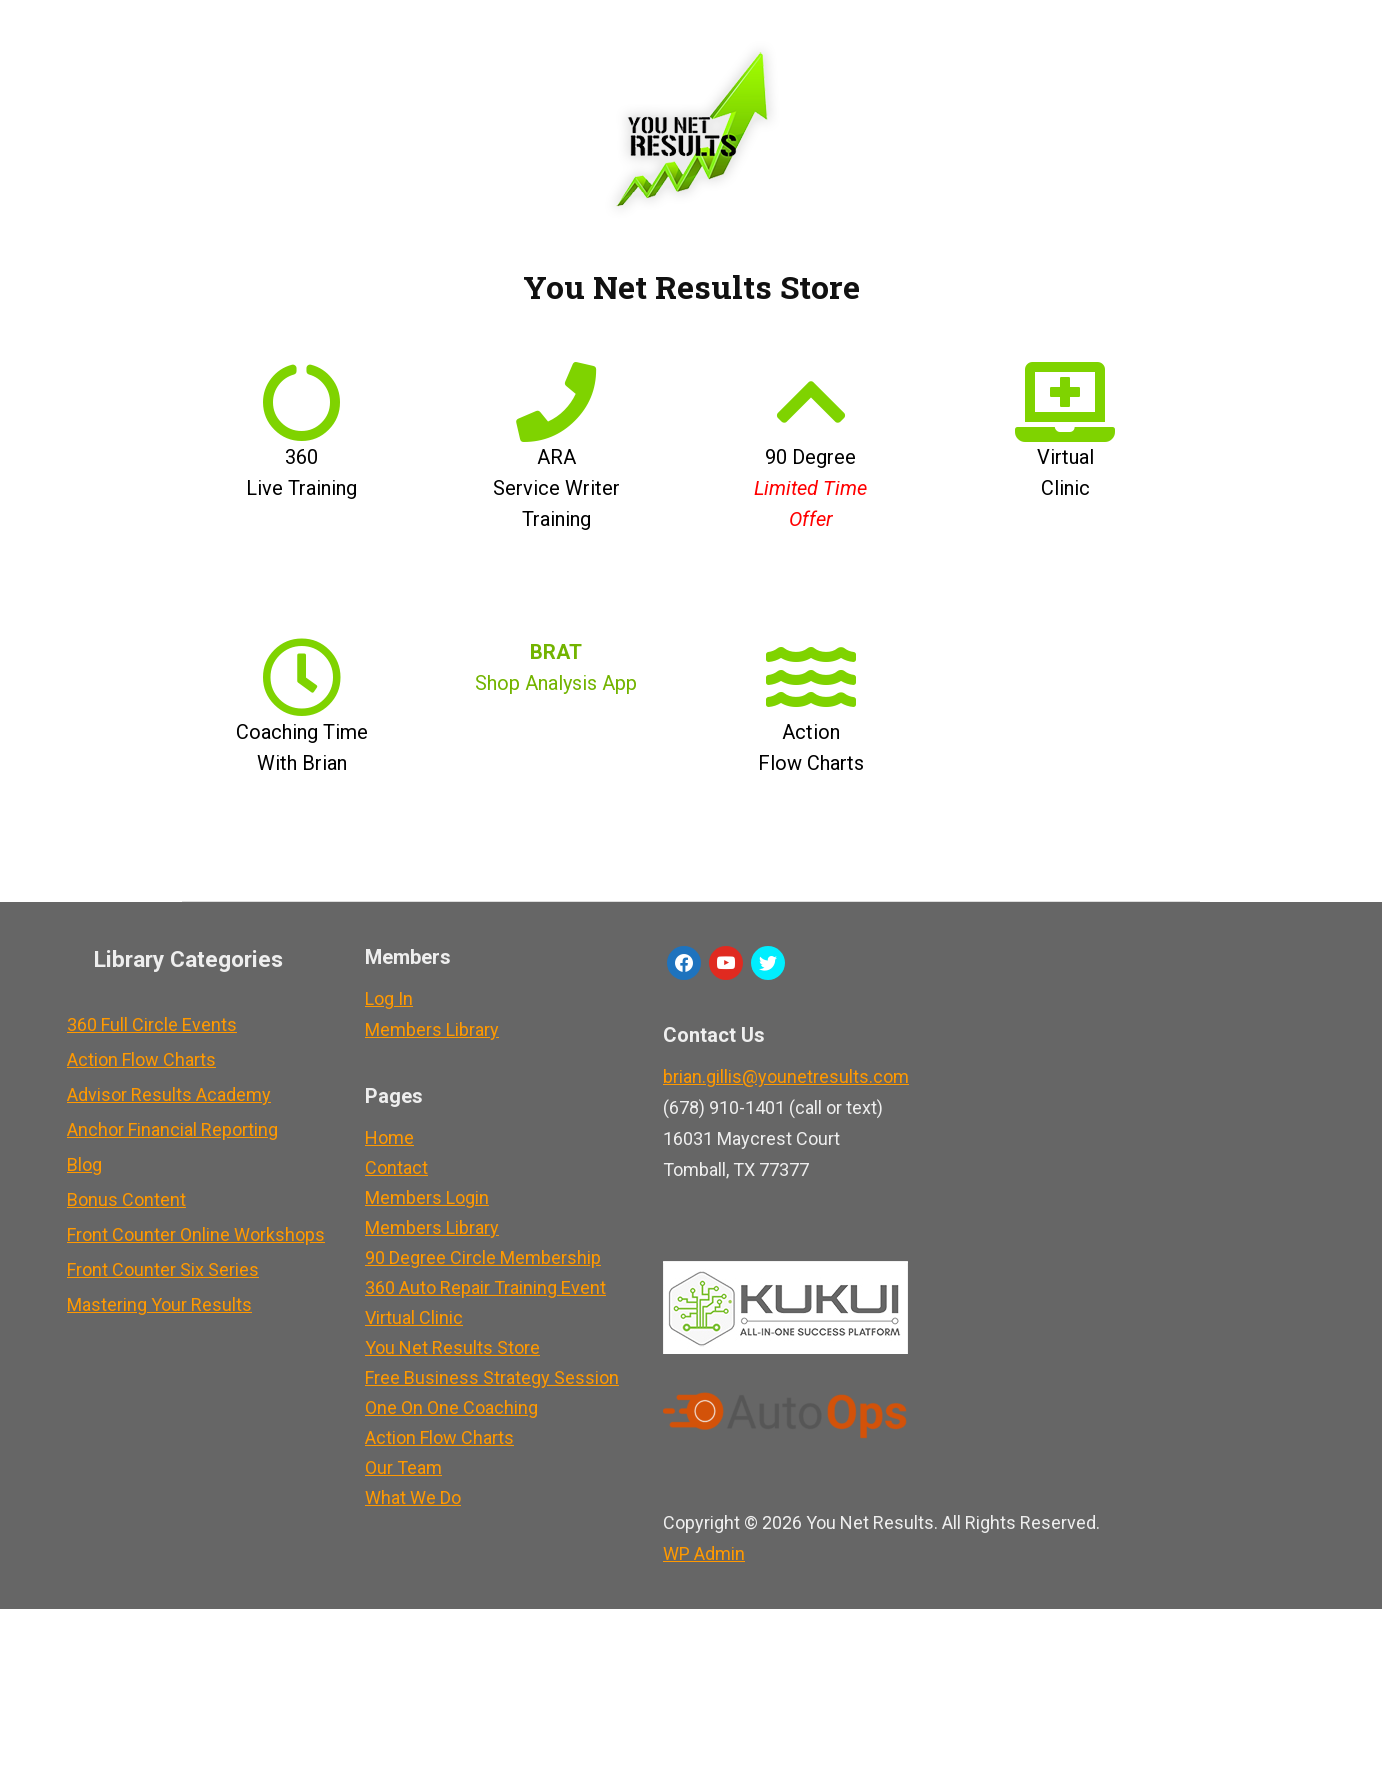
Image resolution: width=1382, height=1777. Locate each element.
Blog (84, 1164)
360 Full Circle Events (152, 1024)
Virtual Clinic (1065, 456)
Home (389, 1137)
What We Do (413, 1497)
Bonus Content (126, 1199)
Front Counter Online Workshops (196, 1234)
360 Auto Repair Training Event (485, 1287)
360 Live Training (301, 456)
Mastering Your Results (159, 1304)
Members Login (427, 1197)
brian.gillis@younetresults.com (786, 1076)
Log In (389, 998)
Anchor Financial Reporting (172, 1129)
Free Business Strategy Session (492, 1377)
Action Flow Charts (811, 731)
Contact (396, 1167)
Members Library (432, 1029)
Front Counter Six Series (163, 1269)
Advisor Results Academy (169, 1094)
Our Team (403, 1467)
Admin (704, 1522)
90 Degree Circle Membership (483, 1257)
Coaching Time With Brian (302, 731)
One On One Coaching (451, 1407)
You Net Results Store (452, 1347)
